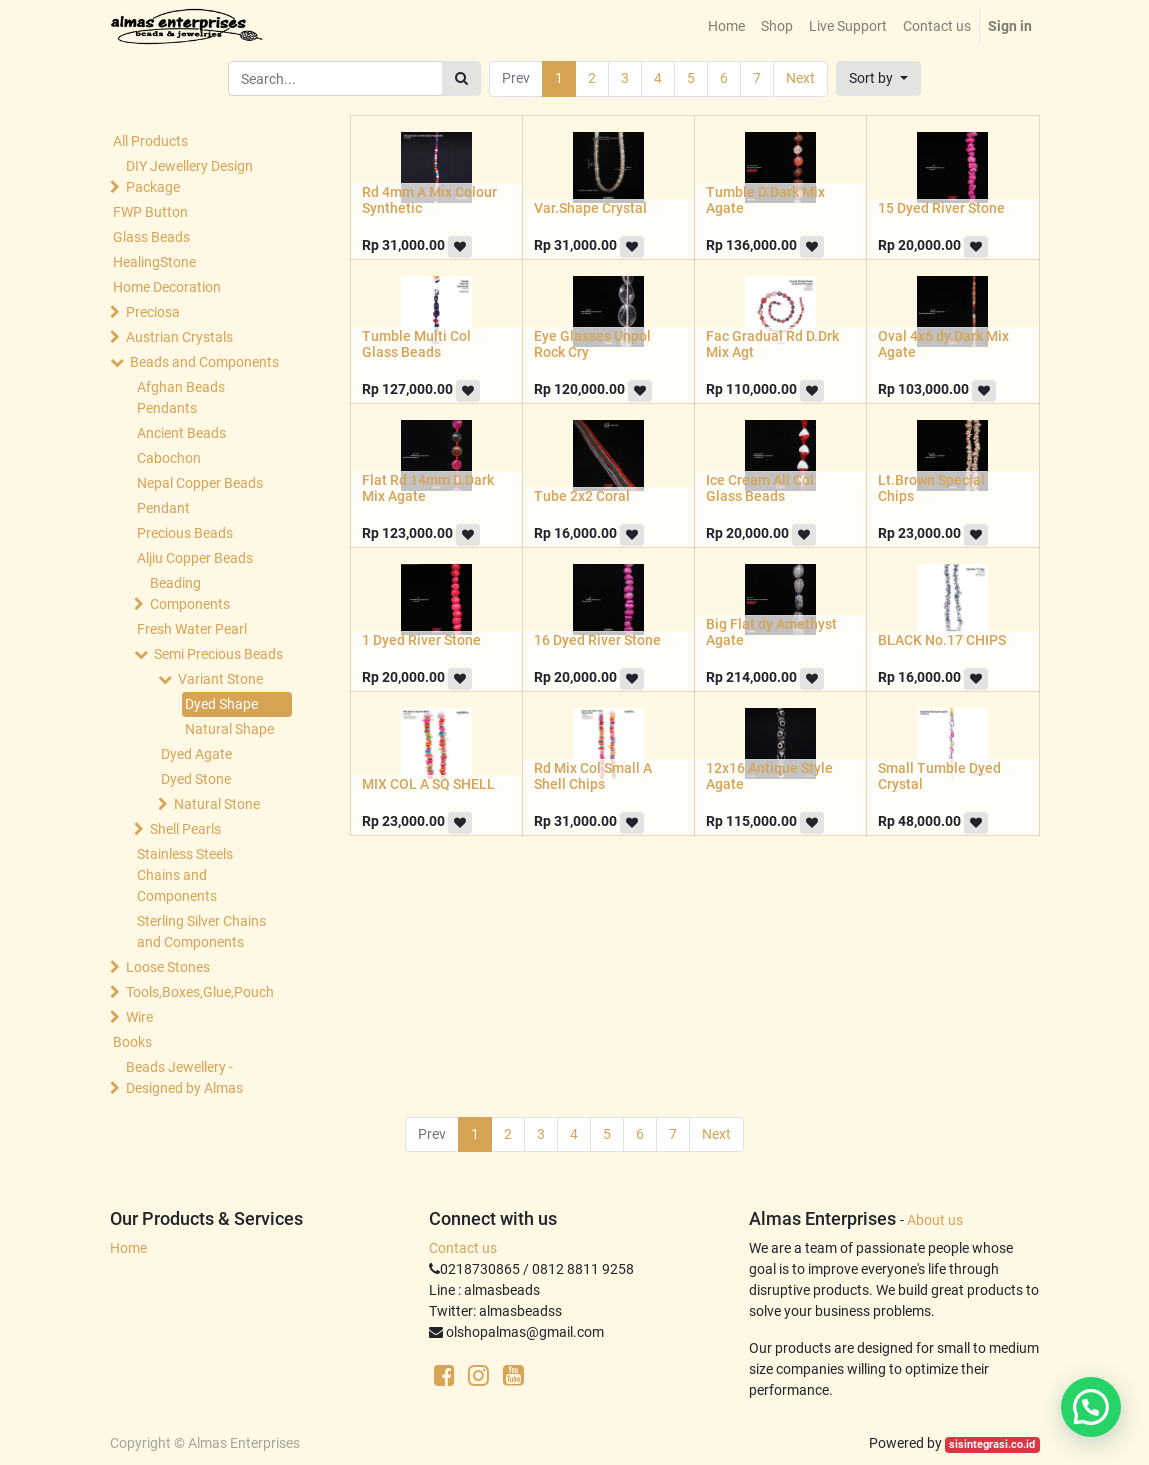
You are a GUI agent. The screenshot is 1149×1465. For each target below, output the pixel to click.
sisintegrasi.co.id (992, 1444)
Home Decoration (167, 287)
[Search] (461, 78)
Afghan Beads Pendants (181, 397)
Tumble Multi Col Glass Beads (416, 344)
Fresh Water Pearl (192, 629)
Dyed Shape (221, 704)
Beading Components (190, 593)
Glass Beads (151, 237)
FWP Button (150, 212)
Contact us (463, 1248)
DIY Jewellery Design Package (189, 176)
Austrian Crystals (179, 337)
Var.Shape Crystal (590, 208)
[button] (878, 78)
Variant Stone (220, 679)
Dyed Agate (196, 754)
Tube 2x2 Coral (582, 496)
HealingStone (154, 262)
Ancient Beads (181, 433)
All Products (150, 141)
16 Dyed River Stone (597, 640)
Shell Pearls (185, 829)
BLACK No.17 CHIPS (942, 640)
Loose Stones (168, 967)
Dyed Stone (196, 779)
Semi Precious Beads (218, 654)
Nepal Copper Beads (200, 483)
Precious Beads (185, 533)
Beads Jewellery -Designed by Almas (184, 1077)
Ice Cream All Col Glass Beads (760, 488)
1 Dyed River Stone (421, 640)
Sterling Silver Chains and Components (201, 931)
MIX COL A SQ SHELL (428, 784)
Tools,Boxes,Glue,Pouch (200, 992)
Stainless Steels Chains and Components (185, 875)
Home (128, 1248)
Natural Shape (229, 729)
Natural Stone (217, 804)
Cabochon (169, 458)
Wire (139, 1017)
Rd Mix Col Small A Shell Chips (593, 776)
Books (132, 1042)
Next (800, 78)
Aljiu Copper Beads (195, 558)
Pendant (163, 508)
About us (935, 1220)
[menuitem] (726, 26)
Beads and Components (204, 362)
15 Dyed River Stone (941, 208)
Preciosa (153, 312)
